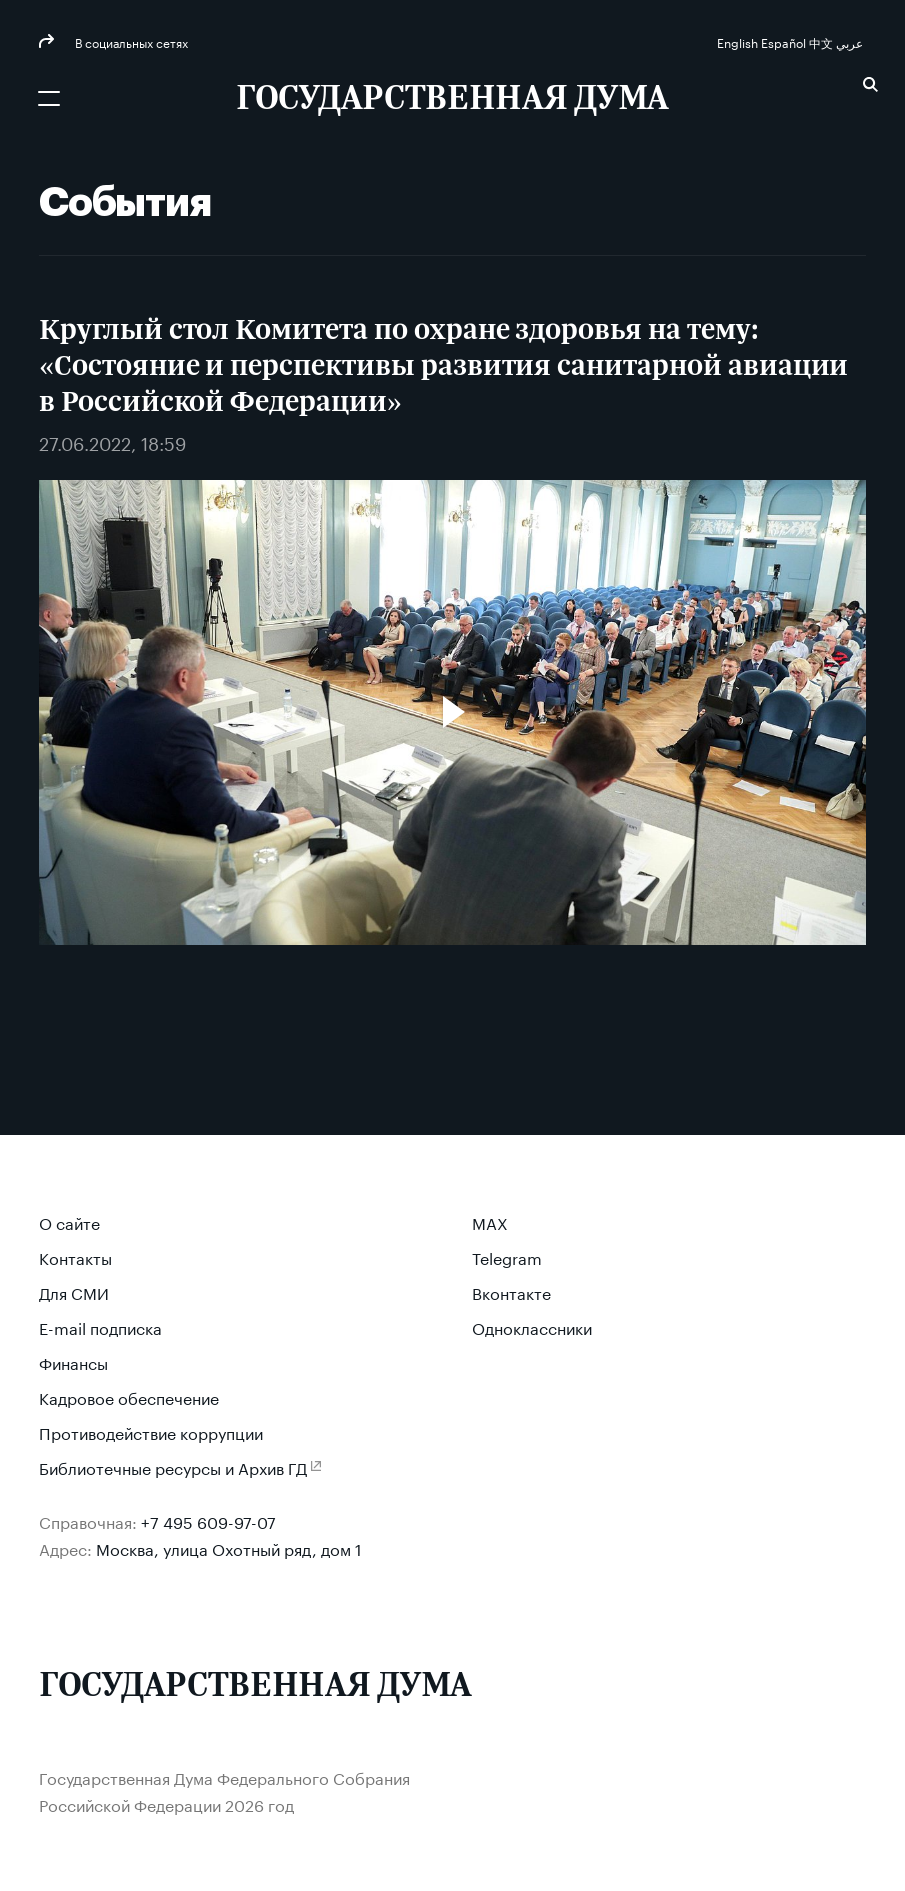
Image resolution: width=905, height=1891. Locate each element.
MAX (490, 1221)
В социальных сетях (130, 41)
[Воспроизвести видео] (453, 712)
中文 (822, 41)
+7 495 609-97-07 (208, 1520)
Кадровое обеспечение (129, 1396)
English (739, 41)
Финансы (73, 1361)
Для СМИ (74, 1291)
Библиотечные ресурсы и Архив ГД (173, 1466)
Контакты (75, 1256)
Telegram (507, 1256)
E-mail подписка (100, 1326)
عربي (851, 41)
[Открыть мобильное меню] (49, 98)
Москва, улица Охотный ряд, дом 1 (229, 1547)
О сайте (69, 1221)
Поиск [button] (870, 84)
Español (785, 41)
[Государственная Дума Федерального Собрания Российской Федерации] (452, 100)
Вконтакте (511, 1291)
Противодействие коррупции (151, 1431)
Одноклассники (532, 1326)
